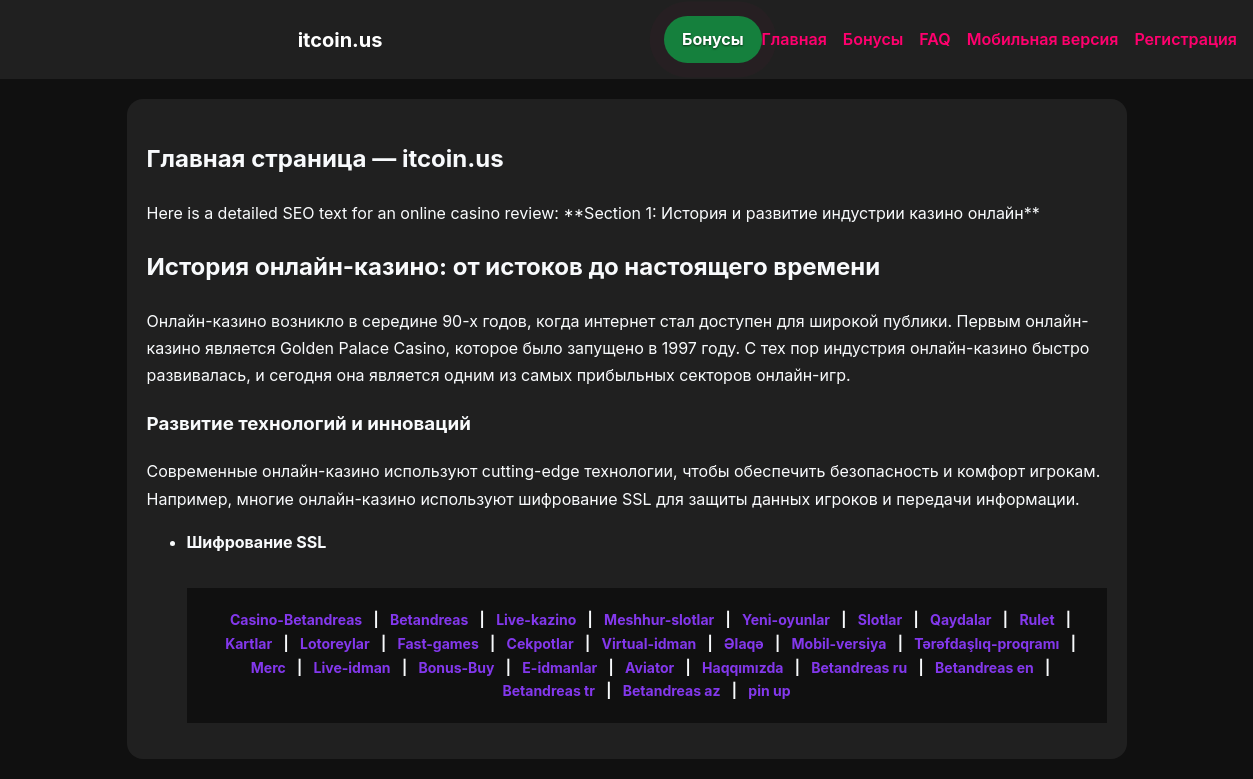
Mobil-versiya (839, 643)
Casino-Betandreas (296, 619)
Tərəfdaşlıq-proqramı (986, 643)
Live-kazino (536, 619)
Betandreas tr (548, 690)
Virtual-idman (648, 643)
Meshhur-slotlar (659, 619)
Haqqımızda (742, 667)
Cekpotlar (540, 643)
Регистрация (1185, 39)
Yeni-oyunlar (786, 619)
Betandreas (429, 619)
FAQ (934, 39)
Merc (268, 667)
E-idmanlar (559, 667)
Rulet (1036, 619)
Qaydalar (961, 619)
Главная (794, 39)
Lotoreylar (335, 643)
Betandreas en (984, 667)
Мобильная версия (1043, 39)
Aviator (649, 667)
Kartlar (248, 643)
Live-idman (352, 667)
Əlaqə (744, 643)
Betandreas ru (859, 667)
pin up (769, 690)
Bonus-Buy (456, 667)
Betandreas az (672, 690)
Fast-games (437, 643)
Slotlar (880, 619)
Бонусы (713, 39)
